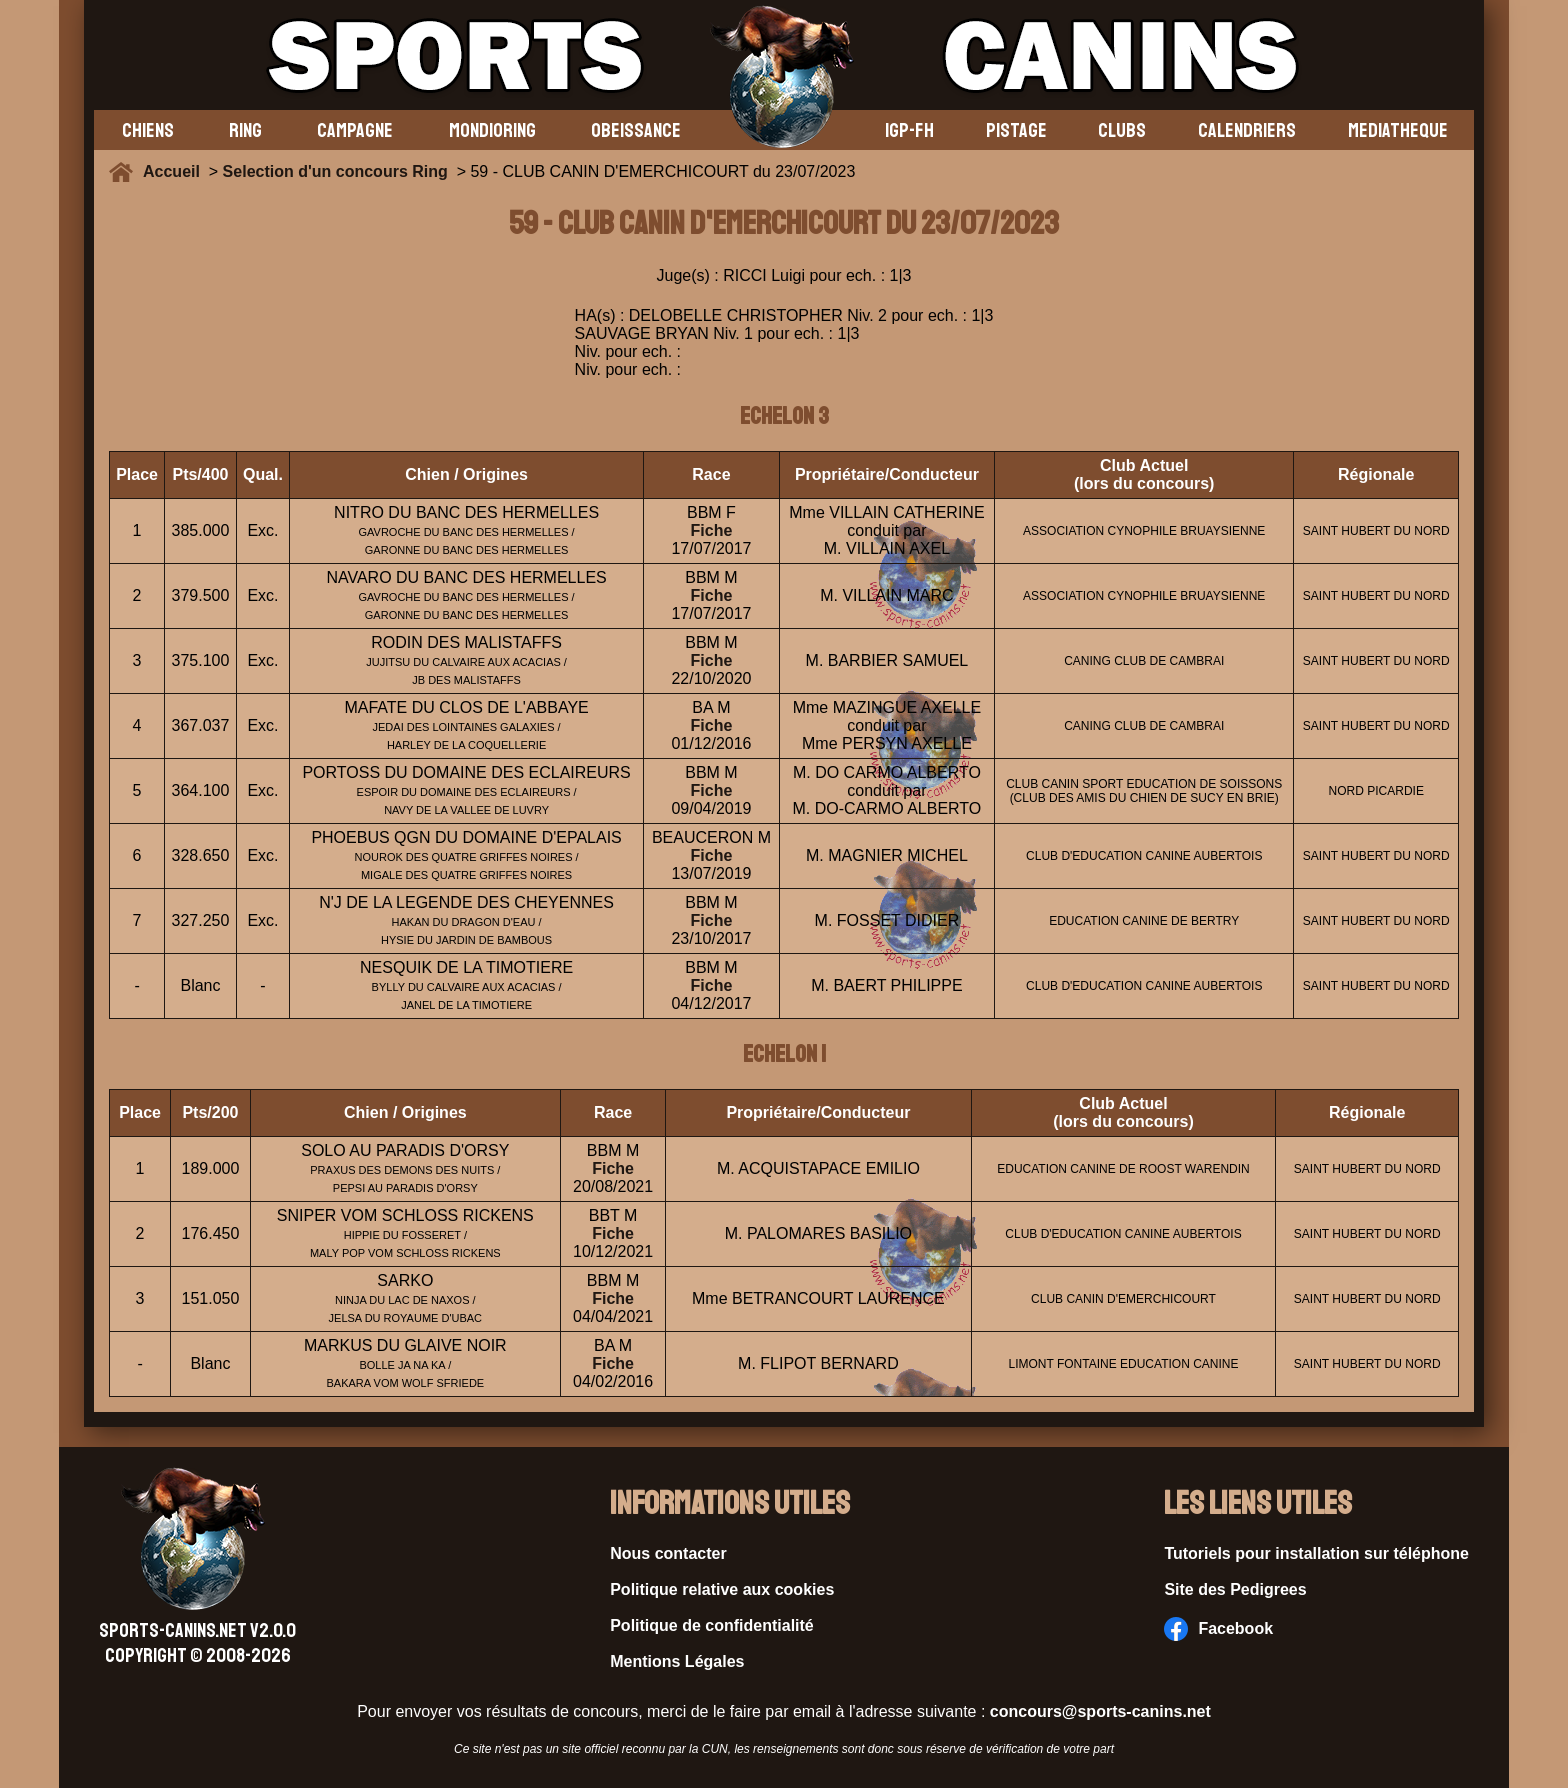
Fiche (712, 530)
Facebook (1218, 1629)
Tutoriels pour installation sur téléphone (1316, 1553)
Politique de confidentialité (712, 1625)
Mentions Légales (677, 1661)
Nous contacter (668, 1553)
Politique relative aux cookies (722, 1589)
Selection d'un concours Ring (335, 171)
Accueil (176, 171)
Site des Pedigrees (1235, 1589)
